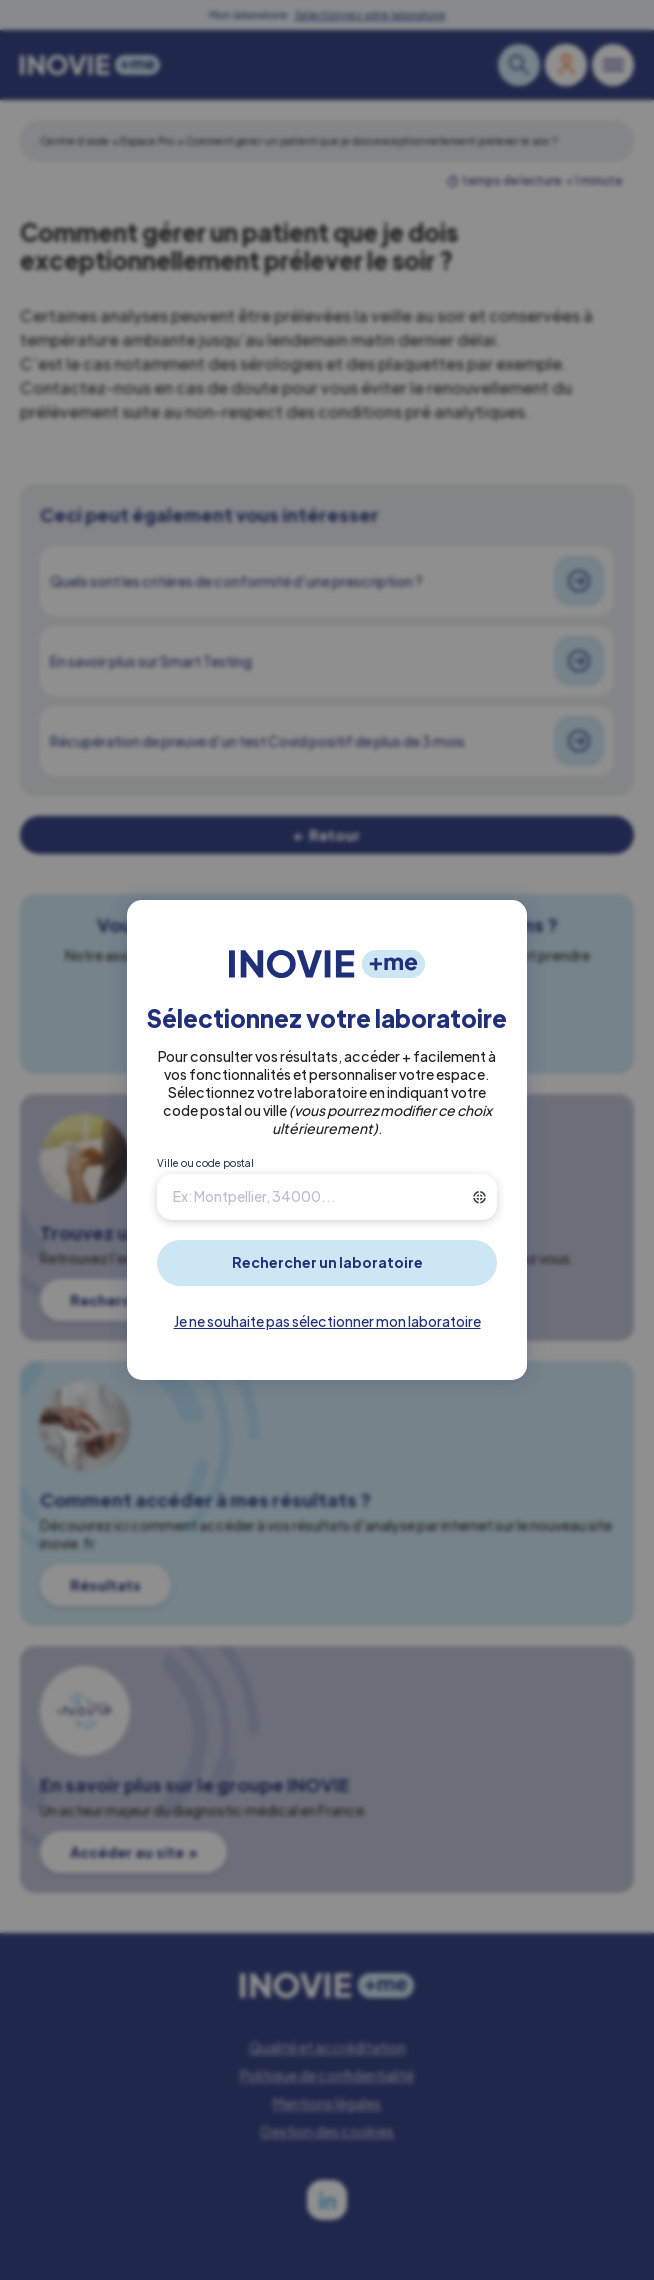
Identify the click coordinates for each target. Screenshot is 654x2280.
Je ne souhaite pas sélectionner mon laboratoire (327, 1321)
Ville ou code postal (205, 1163)
